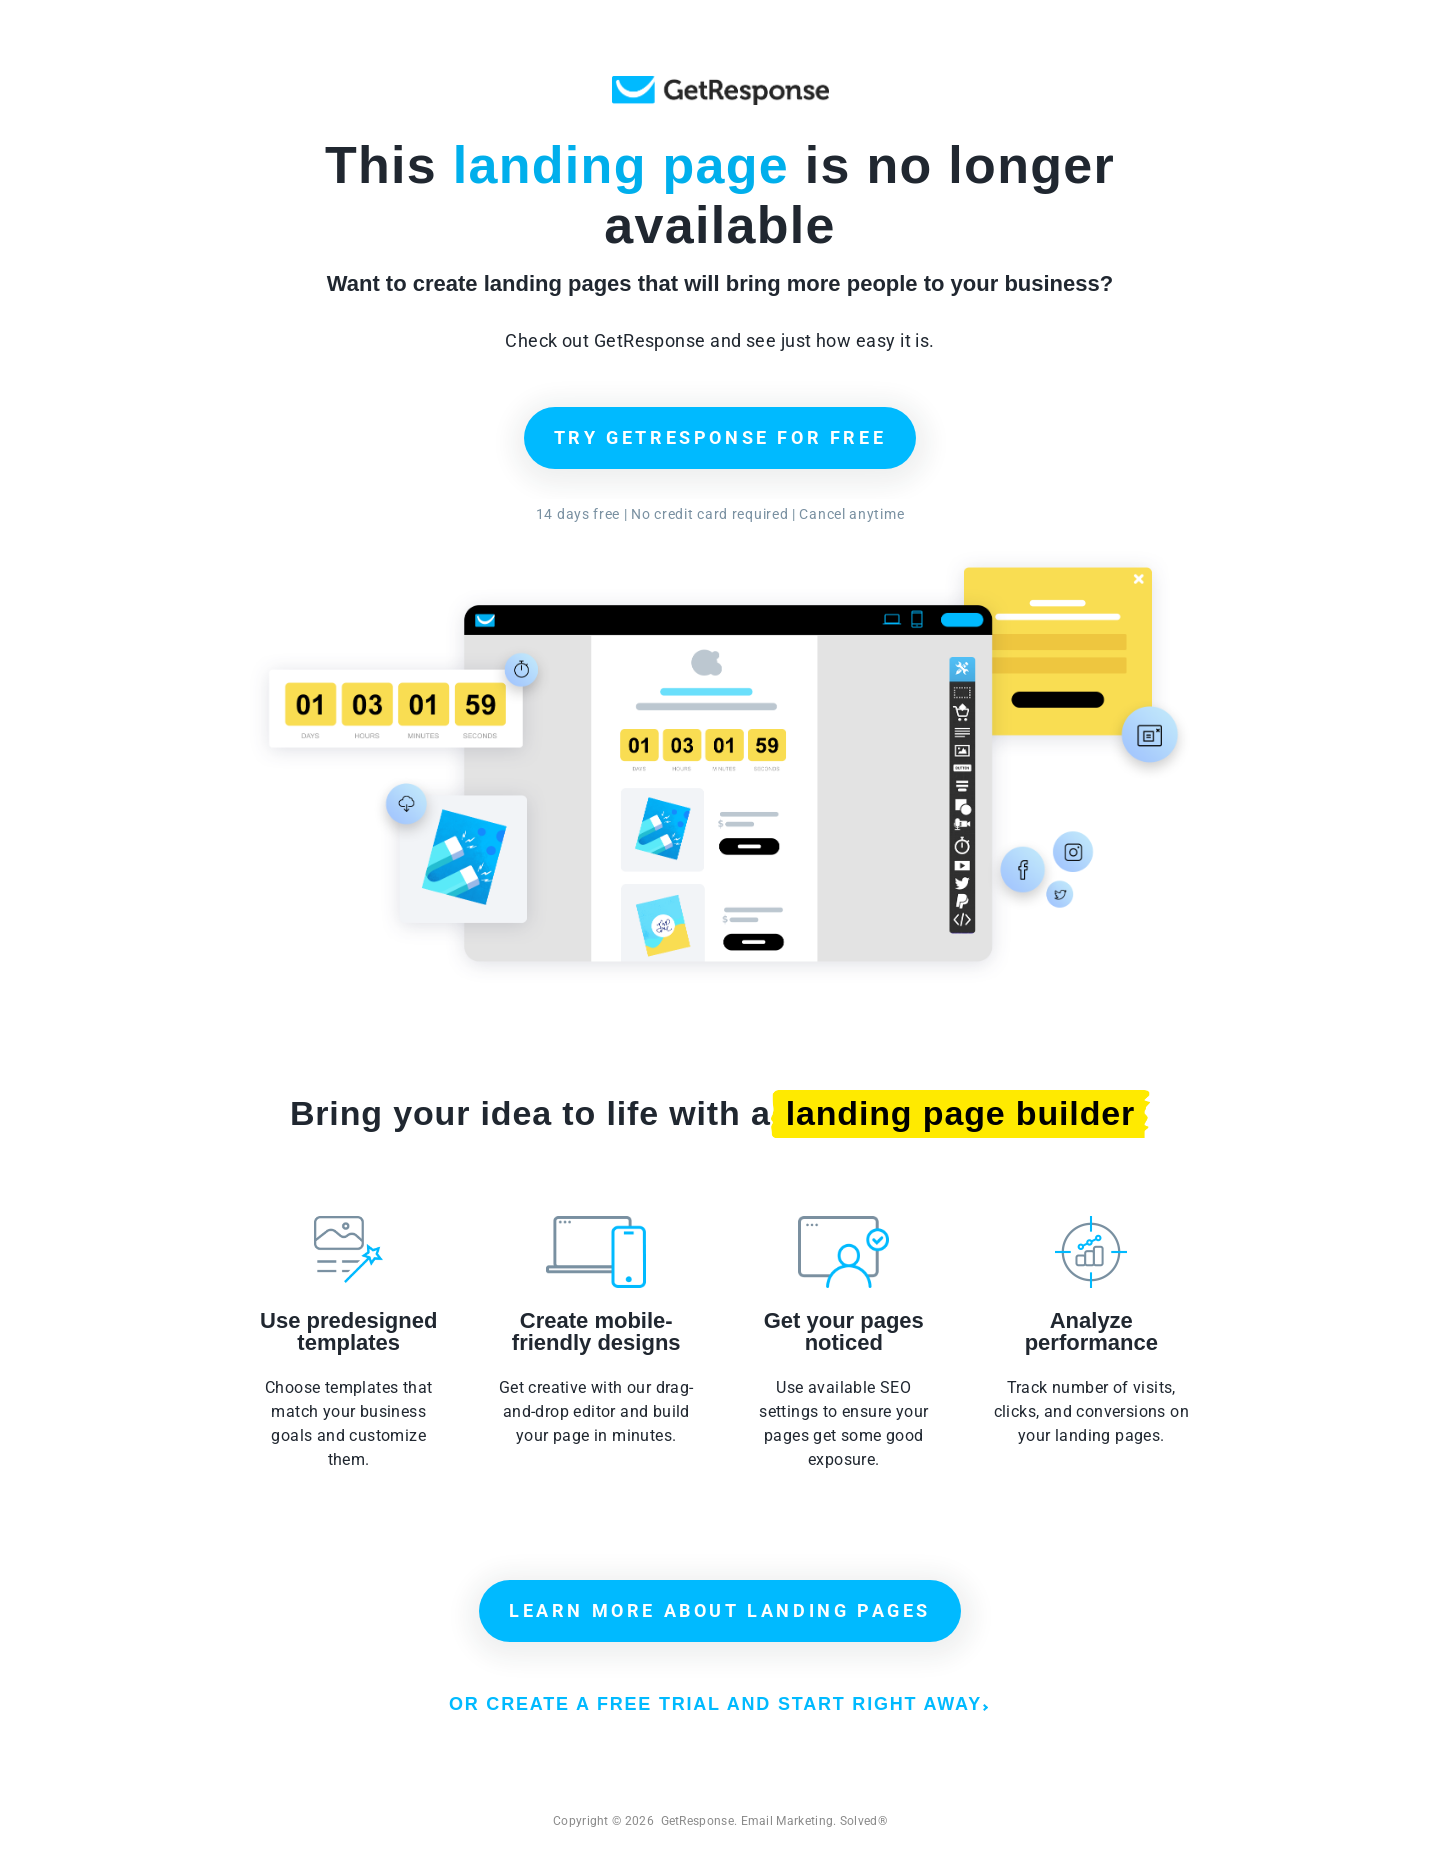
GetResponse (720, 90)
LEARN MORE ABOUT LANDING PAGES (720, 1610)
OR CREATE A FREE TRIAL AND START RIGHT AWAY (718, 1704)
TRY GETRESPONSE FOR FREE (720, 437)
